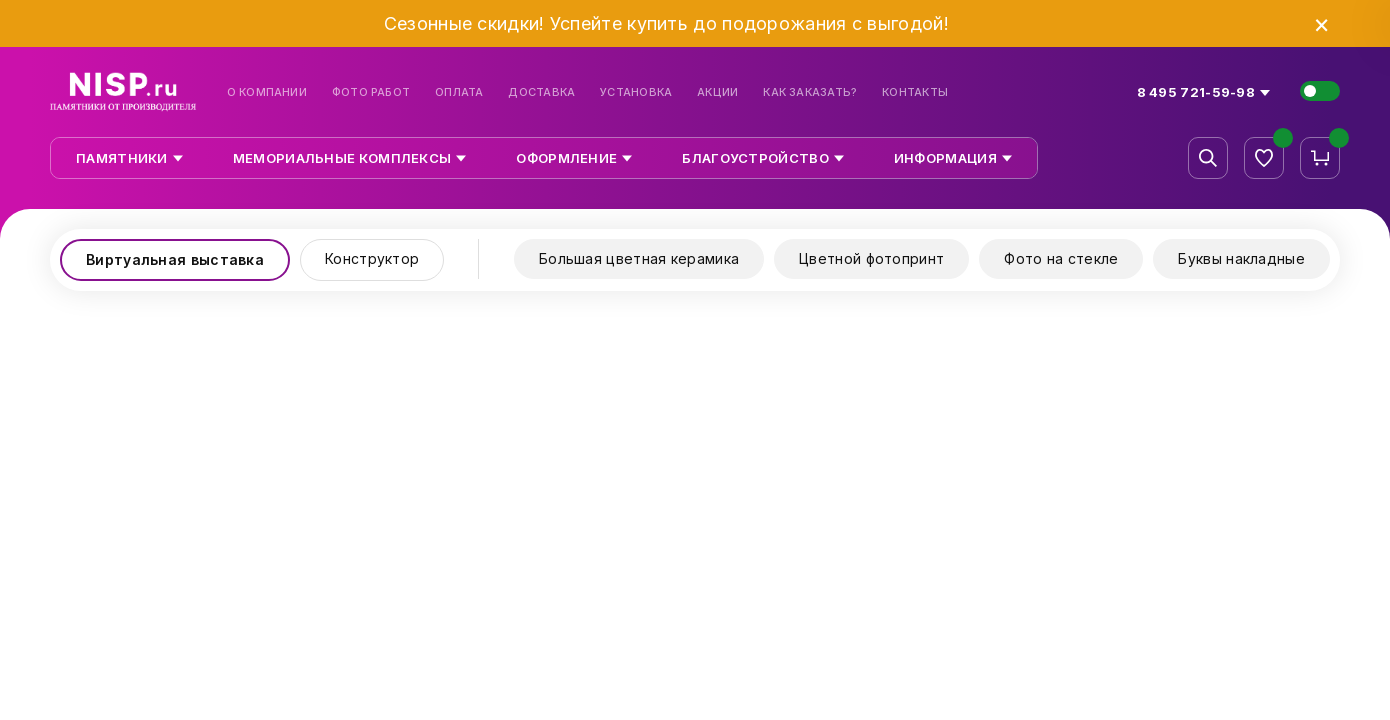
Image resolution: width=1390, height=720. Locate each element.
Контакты (915, 92)
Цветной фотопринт (871, 258)
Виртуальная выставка (175, 259)
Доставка (541, 92)
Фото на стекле (1061, 258)
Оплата (459, 92)
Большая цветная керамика (639, 258)
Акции (717, 92)
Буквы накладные (1241, 258)
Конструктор (372, 258)
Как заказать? (810, 92)
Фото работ (371, 92)
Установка (636, 92)
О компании (267, 92)
